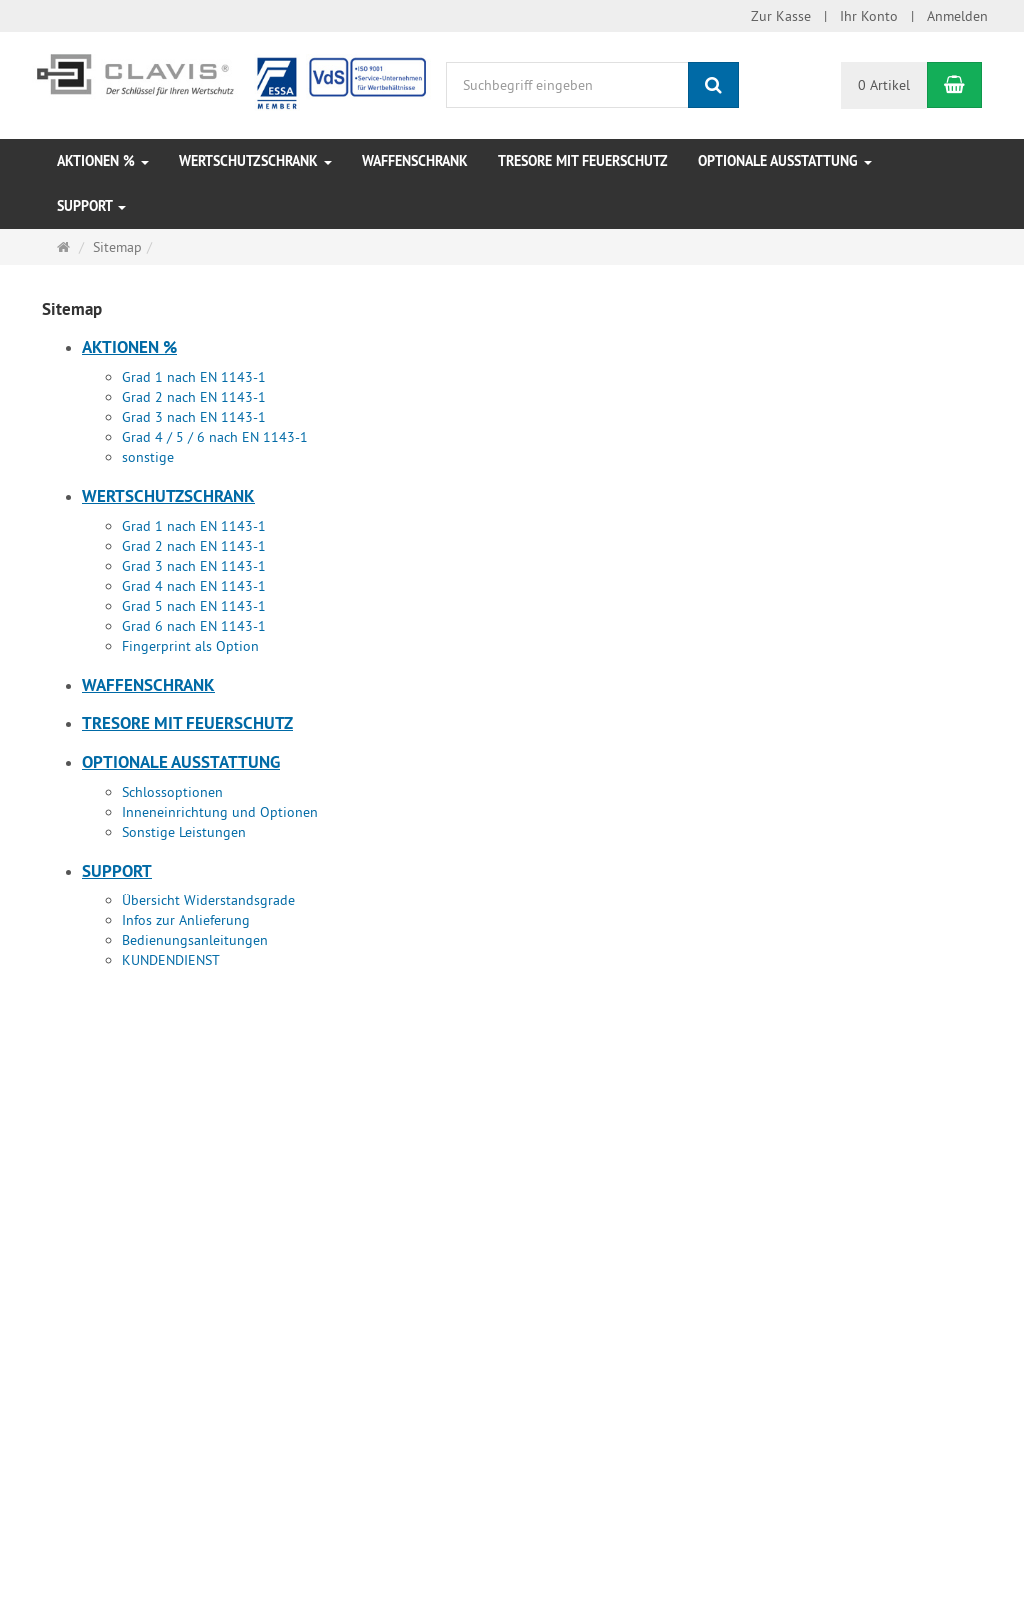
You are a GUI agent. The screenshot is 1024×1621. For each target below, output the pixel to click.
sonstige (148, 457)
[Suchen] (713, 85)
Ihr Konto (869, 16)
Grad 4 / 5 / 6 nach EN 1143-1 (215, 437)
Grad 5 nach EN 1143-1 (194, 606)
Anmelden (957, 16)
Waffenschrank (415, 161)
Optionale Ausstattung (785, 161)
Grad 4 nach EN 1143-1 (194, 586)
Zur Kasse (781, 16)
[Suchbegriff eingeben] (567, 85)
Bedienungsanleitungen (195, 940)
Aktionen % (103, 161)
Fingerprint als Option (190, 646)
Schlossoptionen (172, 792)
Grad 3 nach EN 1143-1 (194, 417)
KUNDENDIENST (171, 960)
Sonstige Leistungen (184, 832)
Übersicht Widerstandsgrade (208, 900)
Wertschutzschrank (255, 161)
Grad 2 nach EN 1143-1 (194, 397)
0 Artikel (884, 85)
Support (91, 206)
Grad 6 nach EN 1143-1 (194, 626)
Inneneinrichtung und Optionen (220, 812)
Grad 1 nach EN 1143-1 (194, 377)
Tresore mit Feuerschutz (583, 161)
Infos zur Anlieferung (186, 920)
